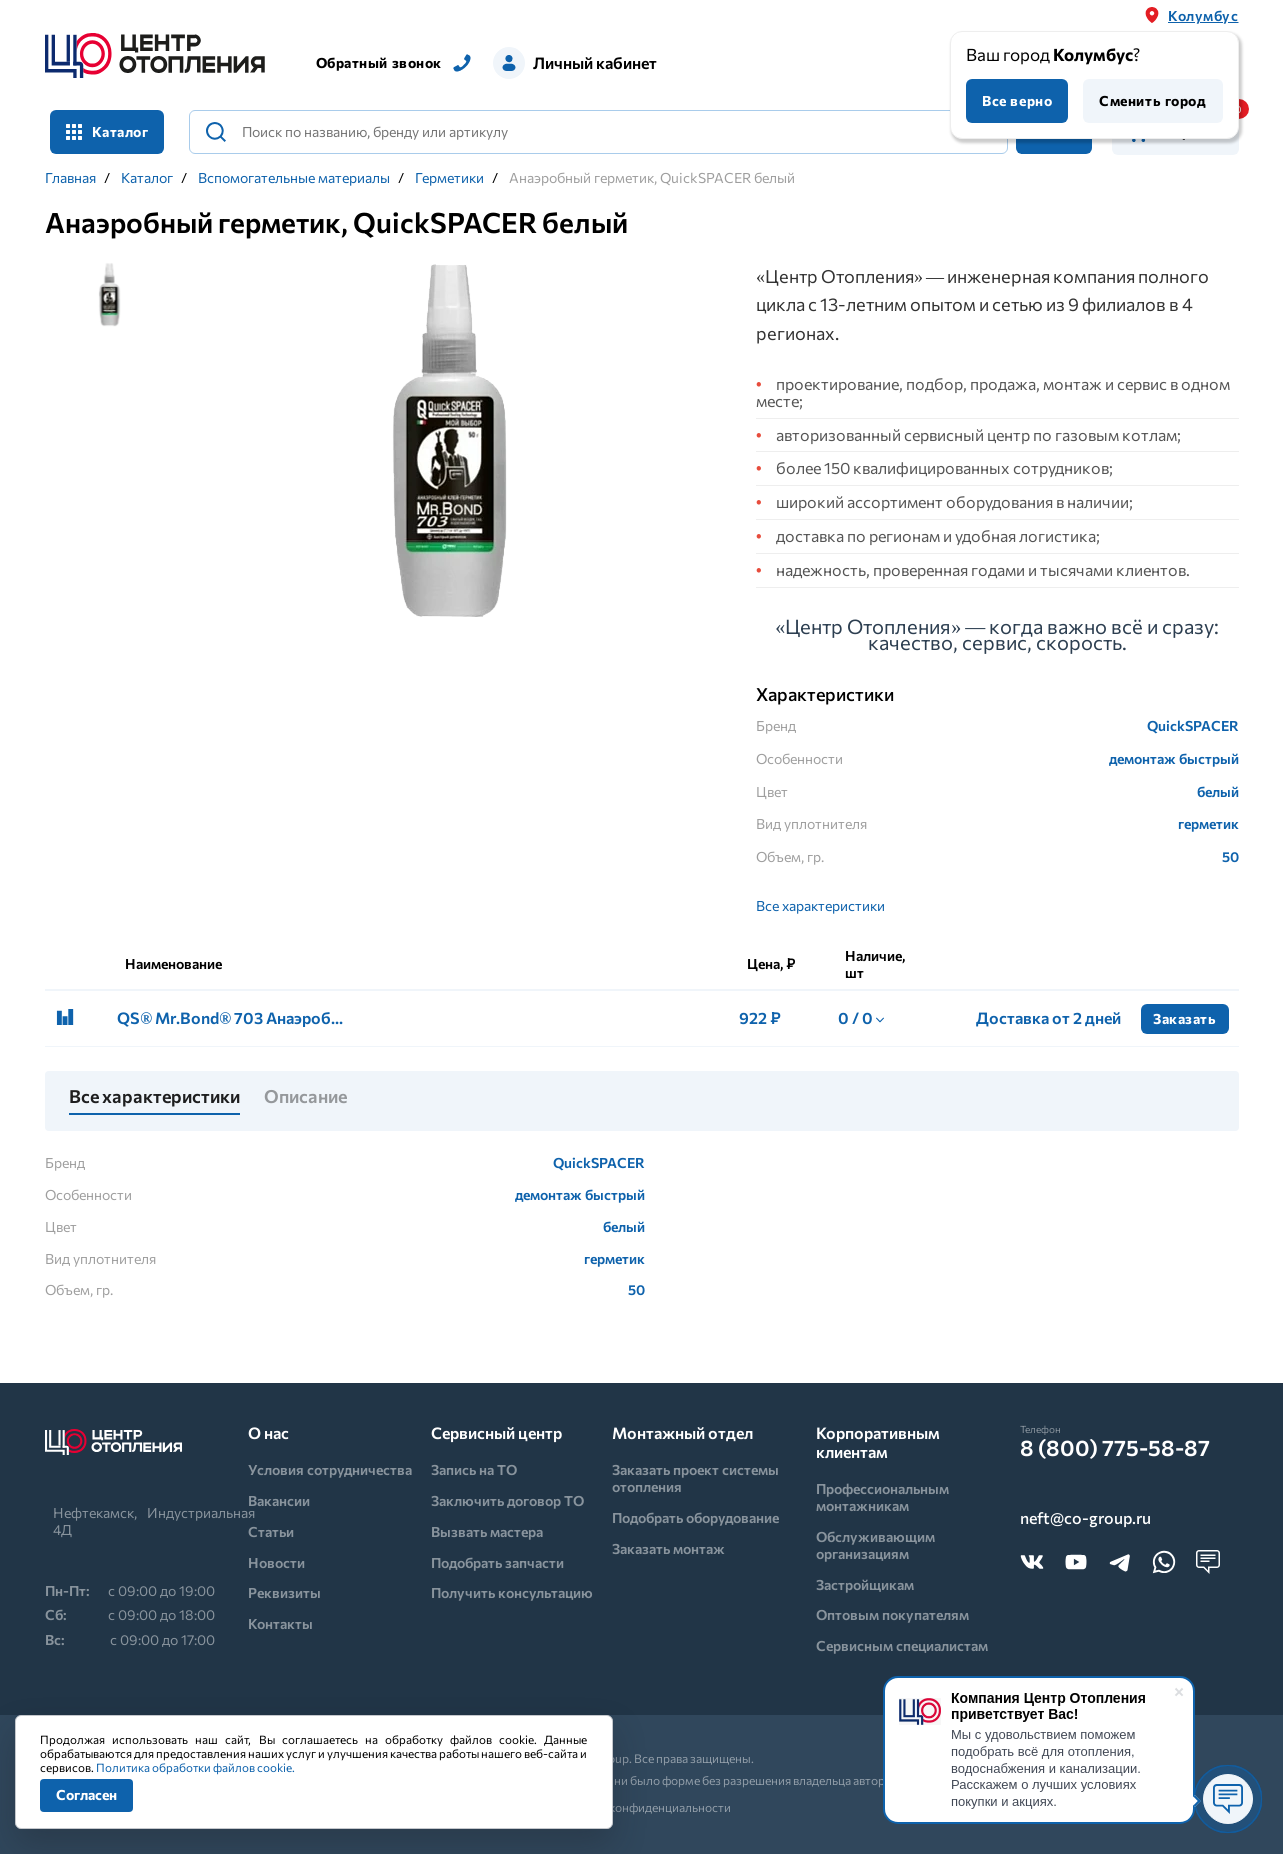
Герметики (449, 178)
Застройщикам (865, 1584)
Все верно (1017, 100)
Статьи (271, 1531)
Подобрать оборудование (695, 1517)
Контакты (280, 1623)
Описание (305, 1097)
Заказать (1184, 1018)
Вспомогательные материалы (294, 178)
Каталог (107, 131)
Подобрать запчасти (497, 1562)
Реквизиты (284, 1592)
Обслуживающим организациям (875, 1545)
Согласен (86, 1794)
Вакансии (279, 1500)
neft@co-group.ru (1085, 1518)
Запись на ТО (474, 1469)
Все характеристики (820, 905)
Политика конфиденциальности (641, 1807)
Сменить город (1152, 100)
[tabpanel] (449, 444)
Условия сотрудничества (330, 1469)
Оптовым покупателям (892, 1614)
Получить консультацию (512, 1592)
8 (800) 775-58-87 (1115, 1448)
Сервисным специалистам (902, 1645)
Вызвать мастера (487, 1531)
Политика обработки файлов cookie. (195, 1767)
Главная (70, 178)
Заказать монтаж (668, 1548)
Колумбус (1203, 15)
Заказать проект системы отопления (695, 1478)
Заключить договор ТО (507, 1500)
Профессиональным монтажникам (882, 1497)
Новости (276, 1562)
